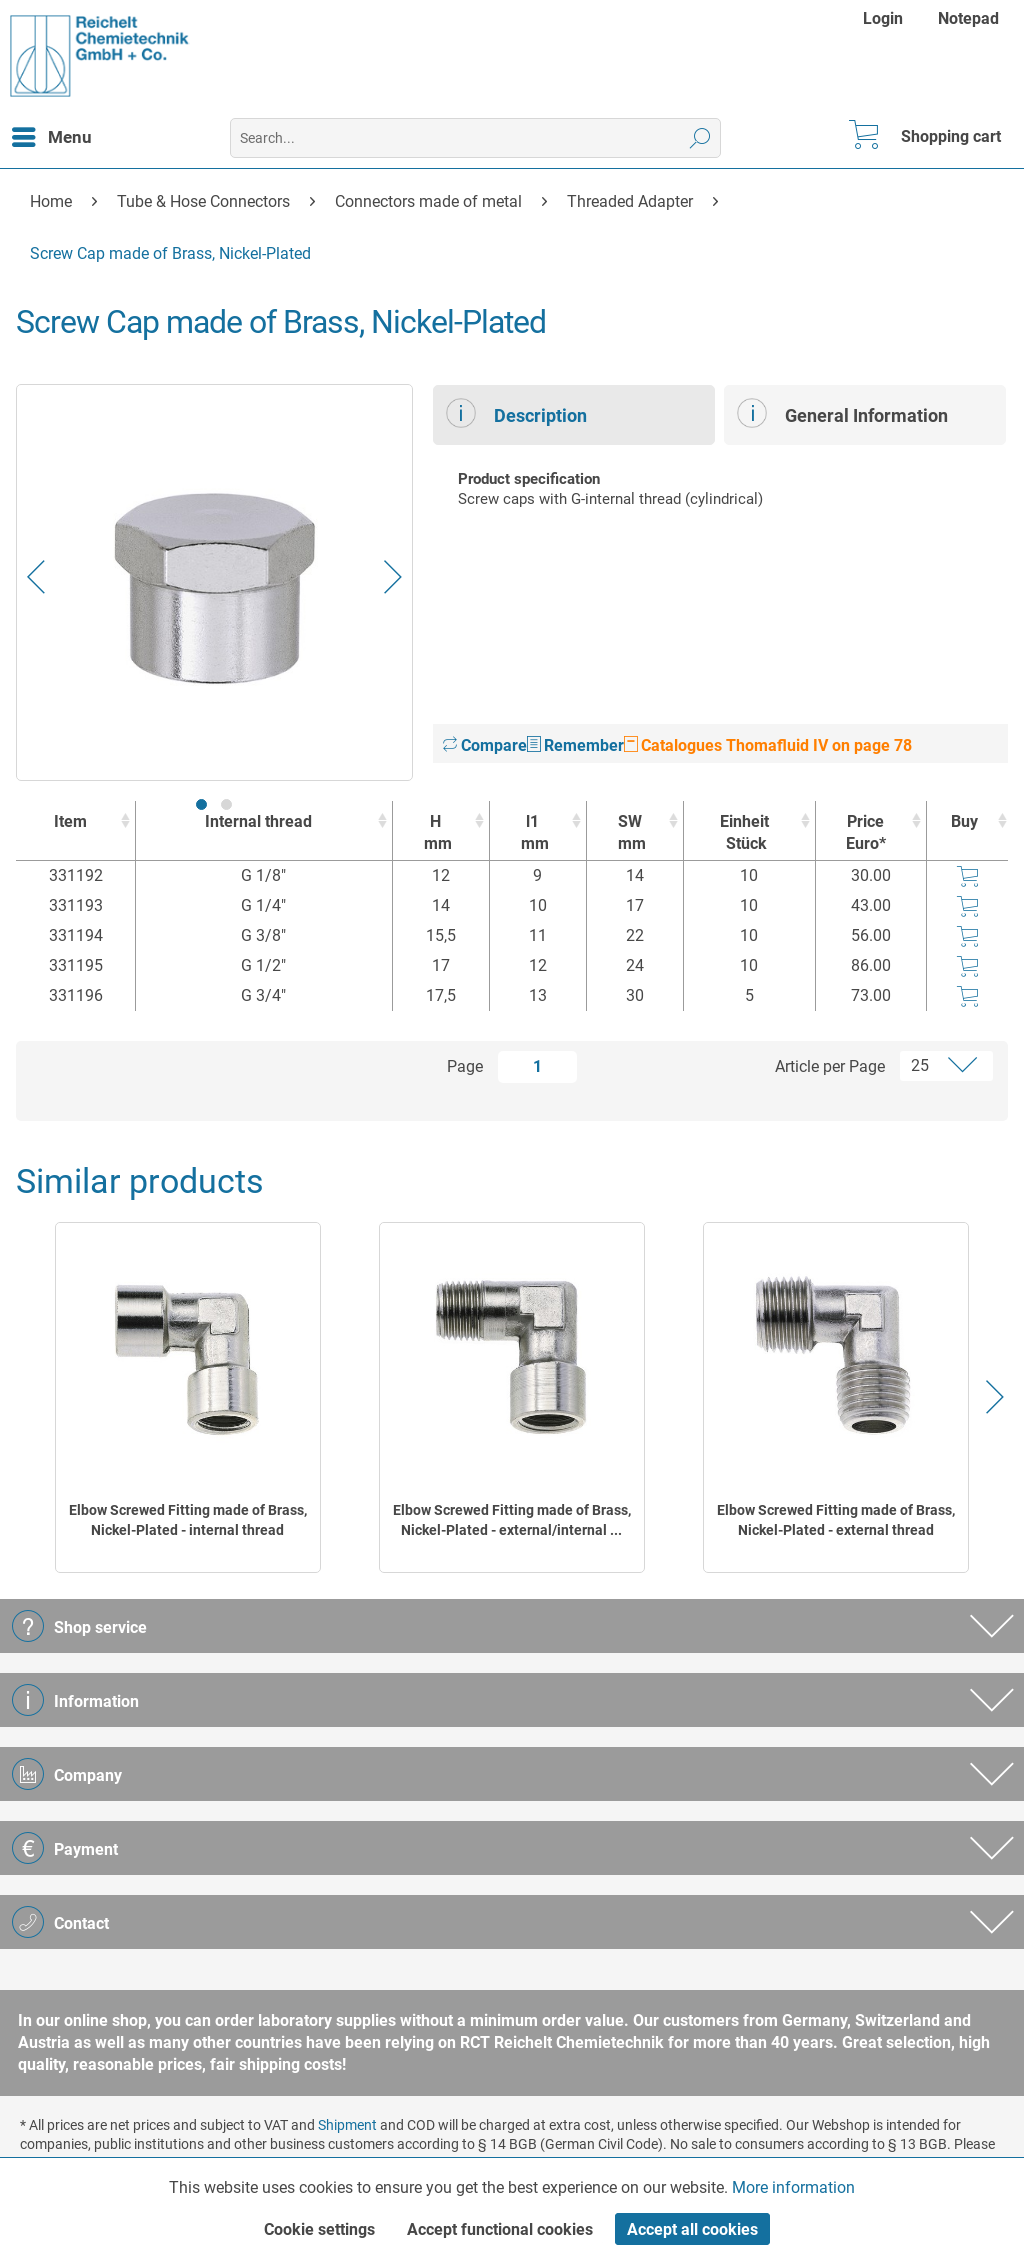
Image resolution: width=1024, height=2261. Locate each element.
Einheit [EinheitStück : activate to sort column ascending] (744, 833)
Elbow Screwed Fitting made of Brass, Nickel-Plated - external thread (836, 1520)
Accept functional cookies (500, 2229)
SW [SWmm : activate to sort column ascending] (630, 833)
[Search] (700, 138)
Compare (485, 745)
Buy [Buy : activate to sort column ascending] (964, 821)
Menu (52, 134)
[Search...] (476, 138)
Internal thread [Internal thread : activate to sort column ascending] (258, 821)
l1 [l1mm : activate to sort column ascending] (533, 833)
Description (516, 413)
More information (793, 2187)
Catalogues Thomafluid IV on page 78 (768, 745)
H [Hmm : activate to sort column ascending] (436, 833)
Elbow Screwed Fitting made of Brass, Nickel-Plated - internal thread (188, 1520)
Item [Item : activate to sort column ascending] (70, 821)
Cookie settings (319, 2229)
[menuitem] (885, 18)
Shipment (347, 2125)
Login (883, 18)
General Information (842, 413)
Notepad (968, 18)
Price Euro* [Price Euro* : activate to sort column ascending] (866, 832)
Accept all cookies (692, 2229)
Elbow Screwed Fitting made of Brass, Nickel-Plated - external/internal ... (512, 1520)
